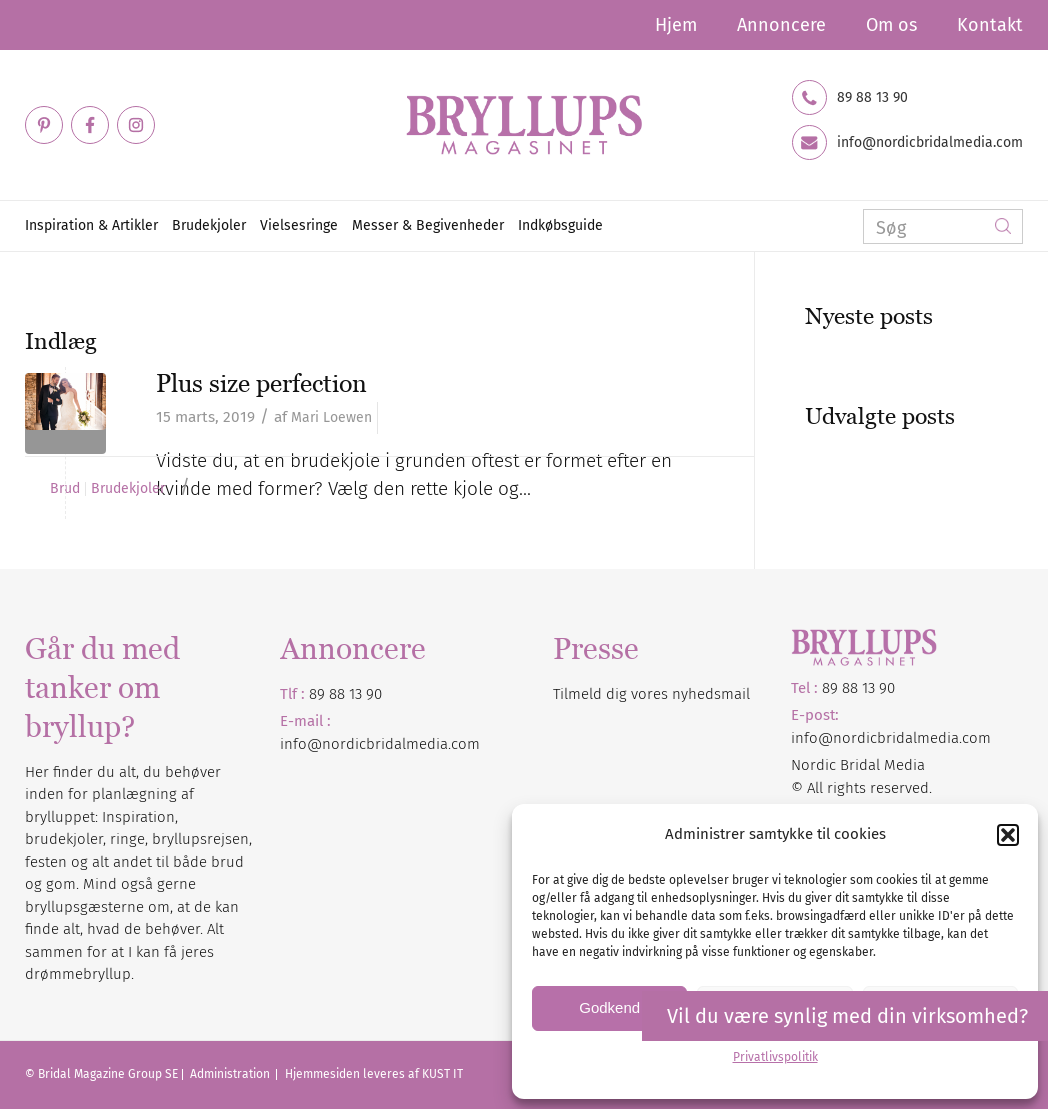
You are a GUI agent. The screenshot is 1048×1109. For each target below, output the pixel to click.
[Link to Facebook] (90, 125)
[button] (1008, 835)
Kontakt (990, 25)
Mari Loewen (331, 417)
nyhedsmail (711, 694)
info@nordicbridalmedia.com (930, 143)
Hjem (676, 25)
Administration (231, 1074)
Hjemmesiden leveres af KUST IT (374, 1074)
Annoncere (781, 25)
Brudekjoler (128, 489)
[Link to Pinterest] (44, 125)
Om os (891, 25)
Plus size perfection (261, 383)
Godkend (609, 1007)
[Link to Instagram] (136, 125)
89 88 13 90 (872, 98)
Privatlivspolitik (775, 1057)
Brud (65, 489)
